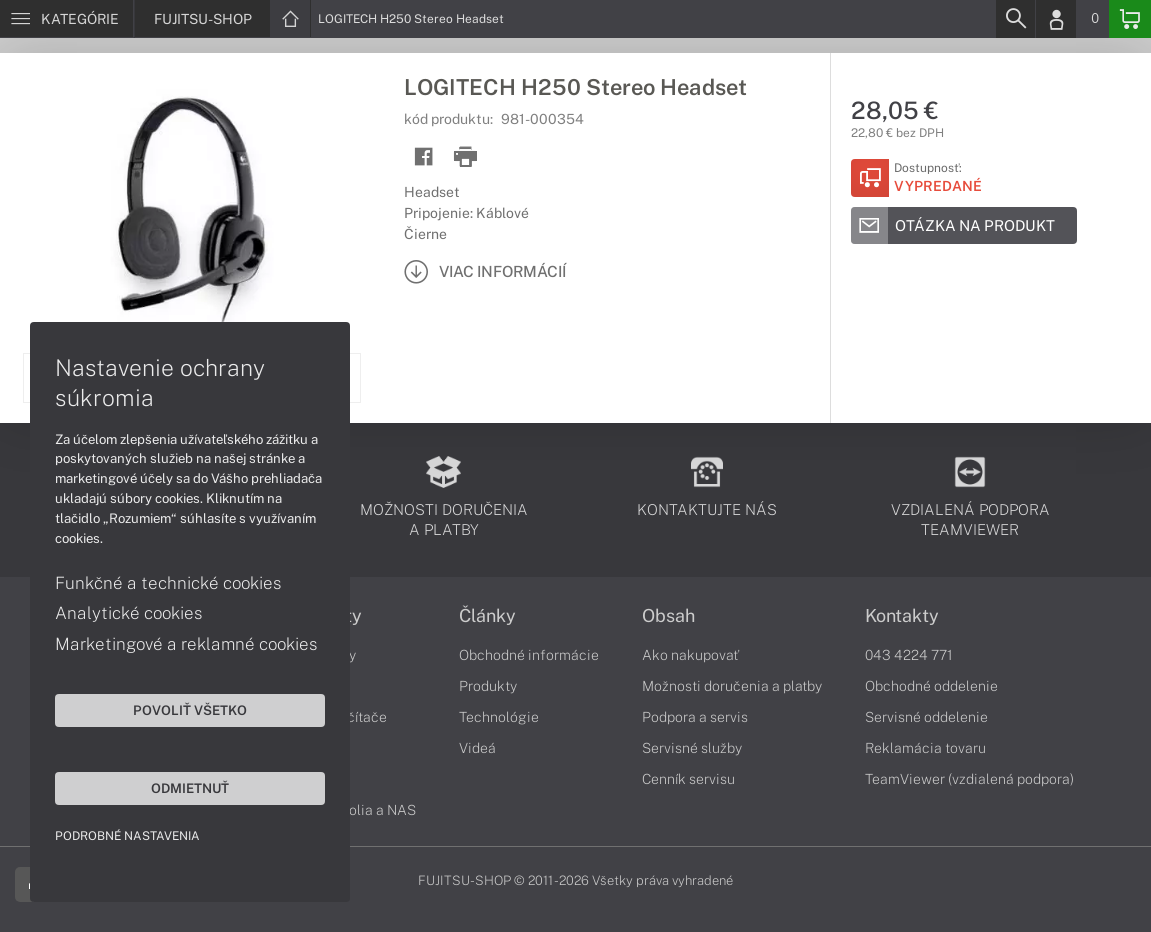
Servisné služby (692, 748)
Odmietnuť (190, 788)
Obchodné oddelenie (931, 686)
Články (487, 616)
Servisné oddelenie (926, 717)
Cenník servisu (688, 779)
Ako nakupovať (690, 655)
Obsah (668, 616)
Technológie (499, 717)
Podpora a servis (695, 717)
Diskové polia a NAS (351, 810)
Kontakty (902, 616)
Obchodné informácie (529, 655)
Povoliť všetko (190, 710)
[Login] (1056, 19)
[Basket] (1130, 19)
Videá (477, 748)
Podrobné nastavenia (127, 836)
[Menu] (66, 19)
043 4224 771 (909, 655)
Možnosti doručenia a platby (732, 686)
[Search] (1015, 19)
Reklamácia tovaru (925, 748)
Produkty (488, 686)
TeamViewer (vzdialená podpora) (969, 779)
